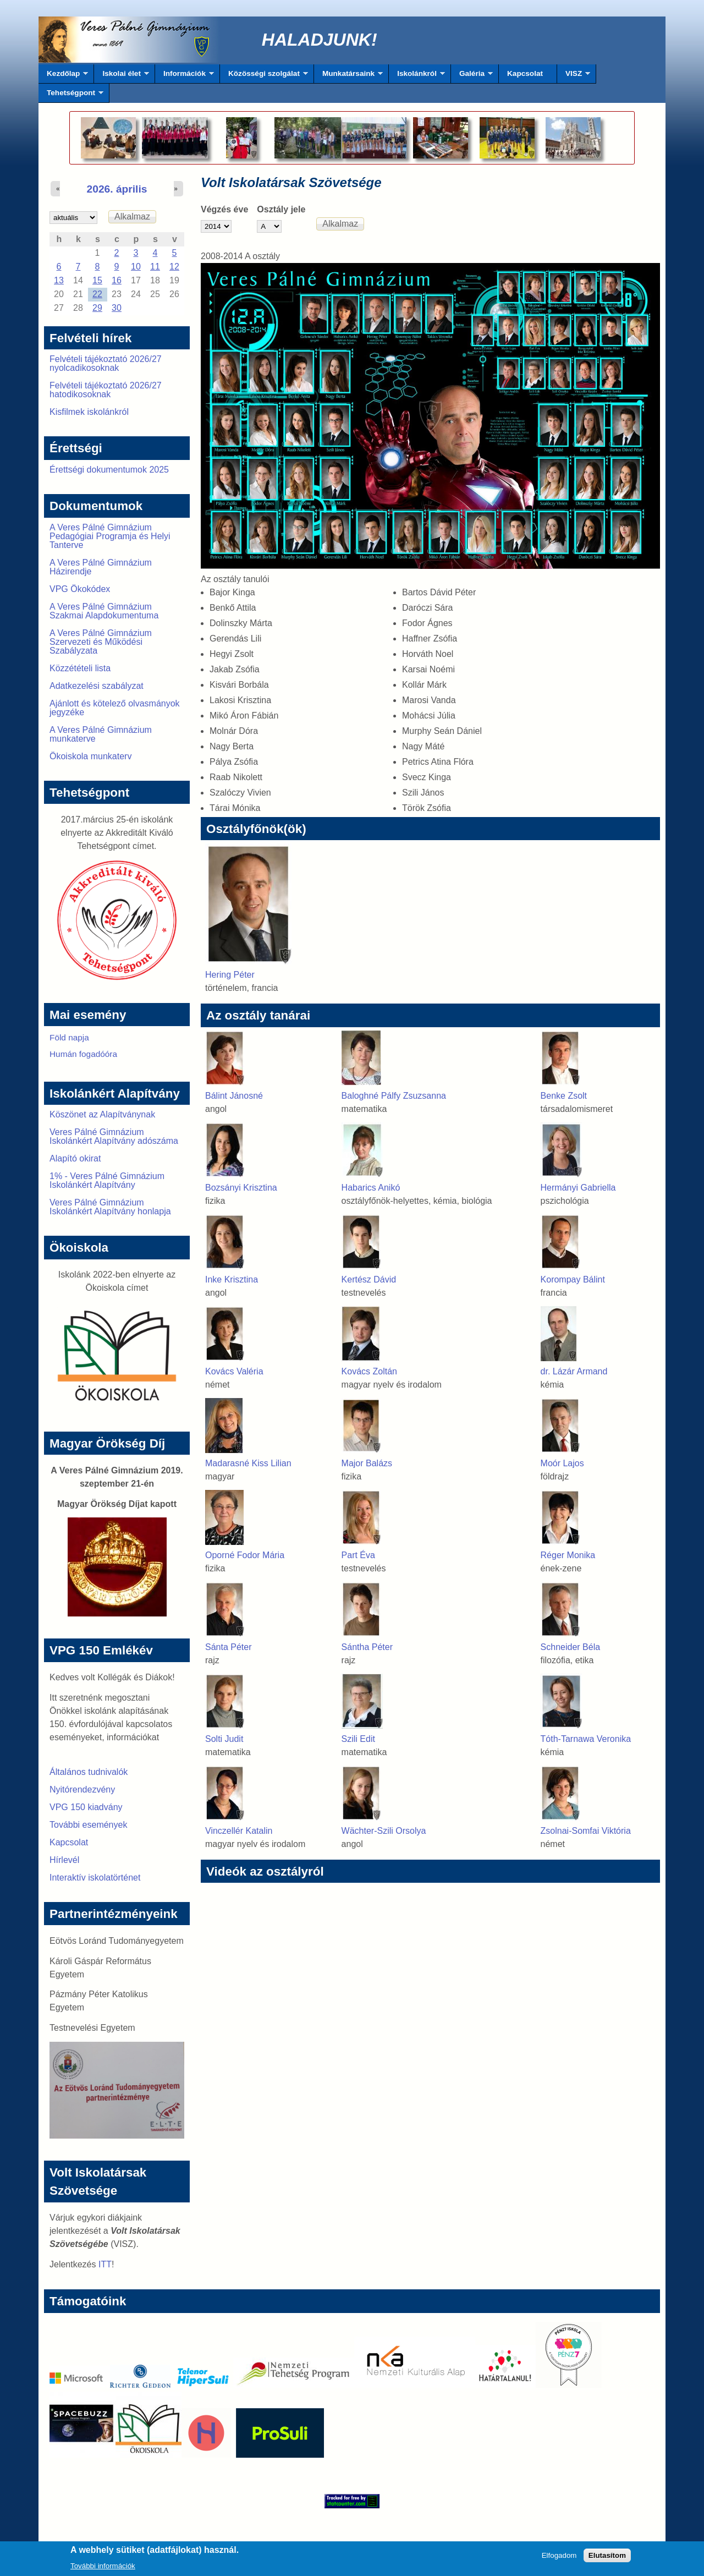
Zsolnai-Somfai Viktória (586, 1830)
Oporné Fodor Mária (244, 1555)
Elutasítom (607, 2557)
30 (117, 308)
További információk (102, 2567)
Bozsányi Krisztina (241, 1187)
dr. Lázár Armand (574, 1371)
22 (97, 294)
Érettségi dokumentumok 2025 (109, 469)
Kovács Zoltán (369, 1371)
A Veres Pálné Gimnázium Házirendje (101, 567)
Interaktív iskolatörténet (95, 1877)
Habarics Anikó (371, 1187)
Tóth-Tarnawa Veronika (586, 1739)
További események (88, 1824)
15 (97, 280)
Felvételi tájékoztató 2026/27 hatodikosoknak (106, 390)
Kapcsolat (525, 73)
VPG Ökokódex (80, 589)
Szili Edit (358, 1739)
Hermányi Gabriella (578, 1187)
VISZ (573, 76)
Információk (184, 76)
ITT (105, 2264)
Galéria (472, 76)
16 (117, 280)
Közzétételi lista (80, 668)
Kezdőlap (63, 76)
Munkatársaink (348, 76)
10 (136, 266)
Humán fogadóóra (83, 1054)
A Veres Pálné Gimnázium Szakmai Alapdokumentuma (104, 611)
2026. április (117, 189)
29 (97, 308)
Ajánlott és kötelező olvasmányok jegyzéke (115, 708)
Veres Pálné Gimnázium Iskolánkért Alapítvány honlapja (110, 1207)
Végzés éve (224, 209)
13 (59, 280)
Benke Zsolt (564, 1095)
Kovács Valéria (234, 1371)
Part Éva (358, 1555)
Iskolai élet (121, 76)
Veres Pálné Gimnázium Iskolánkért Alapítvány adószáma (114, 1136)
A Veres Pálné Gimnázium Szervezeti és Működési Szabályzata (101, 641)
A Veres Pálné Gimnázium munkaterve (101, 734)
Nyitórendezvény (82, 1789)
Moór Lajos (562, 1463)
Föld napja (69, 1037)
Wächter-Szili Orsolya (384, 1830)
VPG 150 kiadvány (86, 1807)
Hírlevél (64, 1860)
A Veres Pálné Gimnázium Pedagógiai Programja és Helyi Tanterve (110, 536)
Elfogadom (559, 2557)
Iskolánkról (417, 76)
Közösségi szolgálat (264, 76)
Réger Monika (568, 1555)
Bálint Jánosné (234, 1095)
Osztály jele (281, 209)
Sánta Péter (228, 1647)
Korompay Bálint (573, 1279)
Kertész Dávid (369, 1279)
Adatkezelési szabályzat (97, 685)
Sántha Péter (367, 1647)
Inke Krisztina (231, 1279)
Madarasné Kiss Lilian (248, 1463)
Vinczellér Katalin (238, 1830)
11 (155, 266)
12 (174, 266)
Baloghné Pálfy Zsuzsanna (394, 1095)
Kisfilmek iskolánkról (89, 411)
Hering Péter (230, 974)
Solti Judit (224, 1739)
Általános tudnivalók (89, 1772)
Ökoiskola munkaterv (90, 756)
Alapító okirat (75, 1158)
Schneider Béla (571, 1647)
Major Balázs (367, 1463)
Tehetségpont (70, 96)
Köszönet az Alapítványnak (102, 1114)
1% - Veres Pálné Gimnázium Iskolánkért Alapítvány (107, 1180)
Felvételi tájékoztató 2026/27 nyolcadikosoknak (106, 363)
